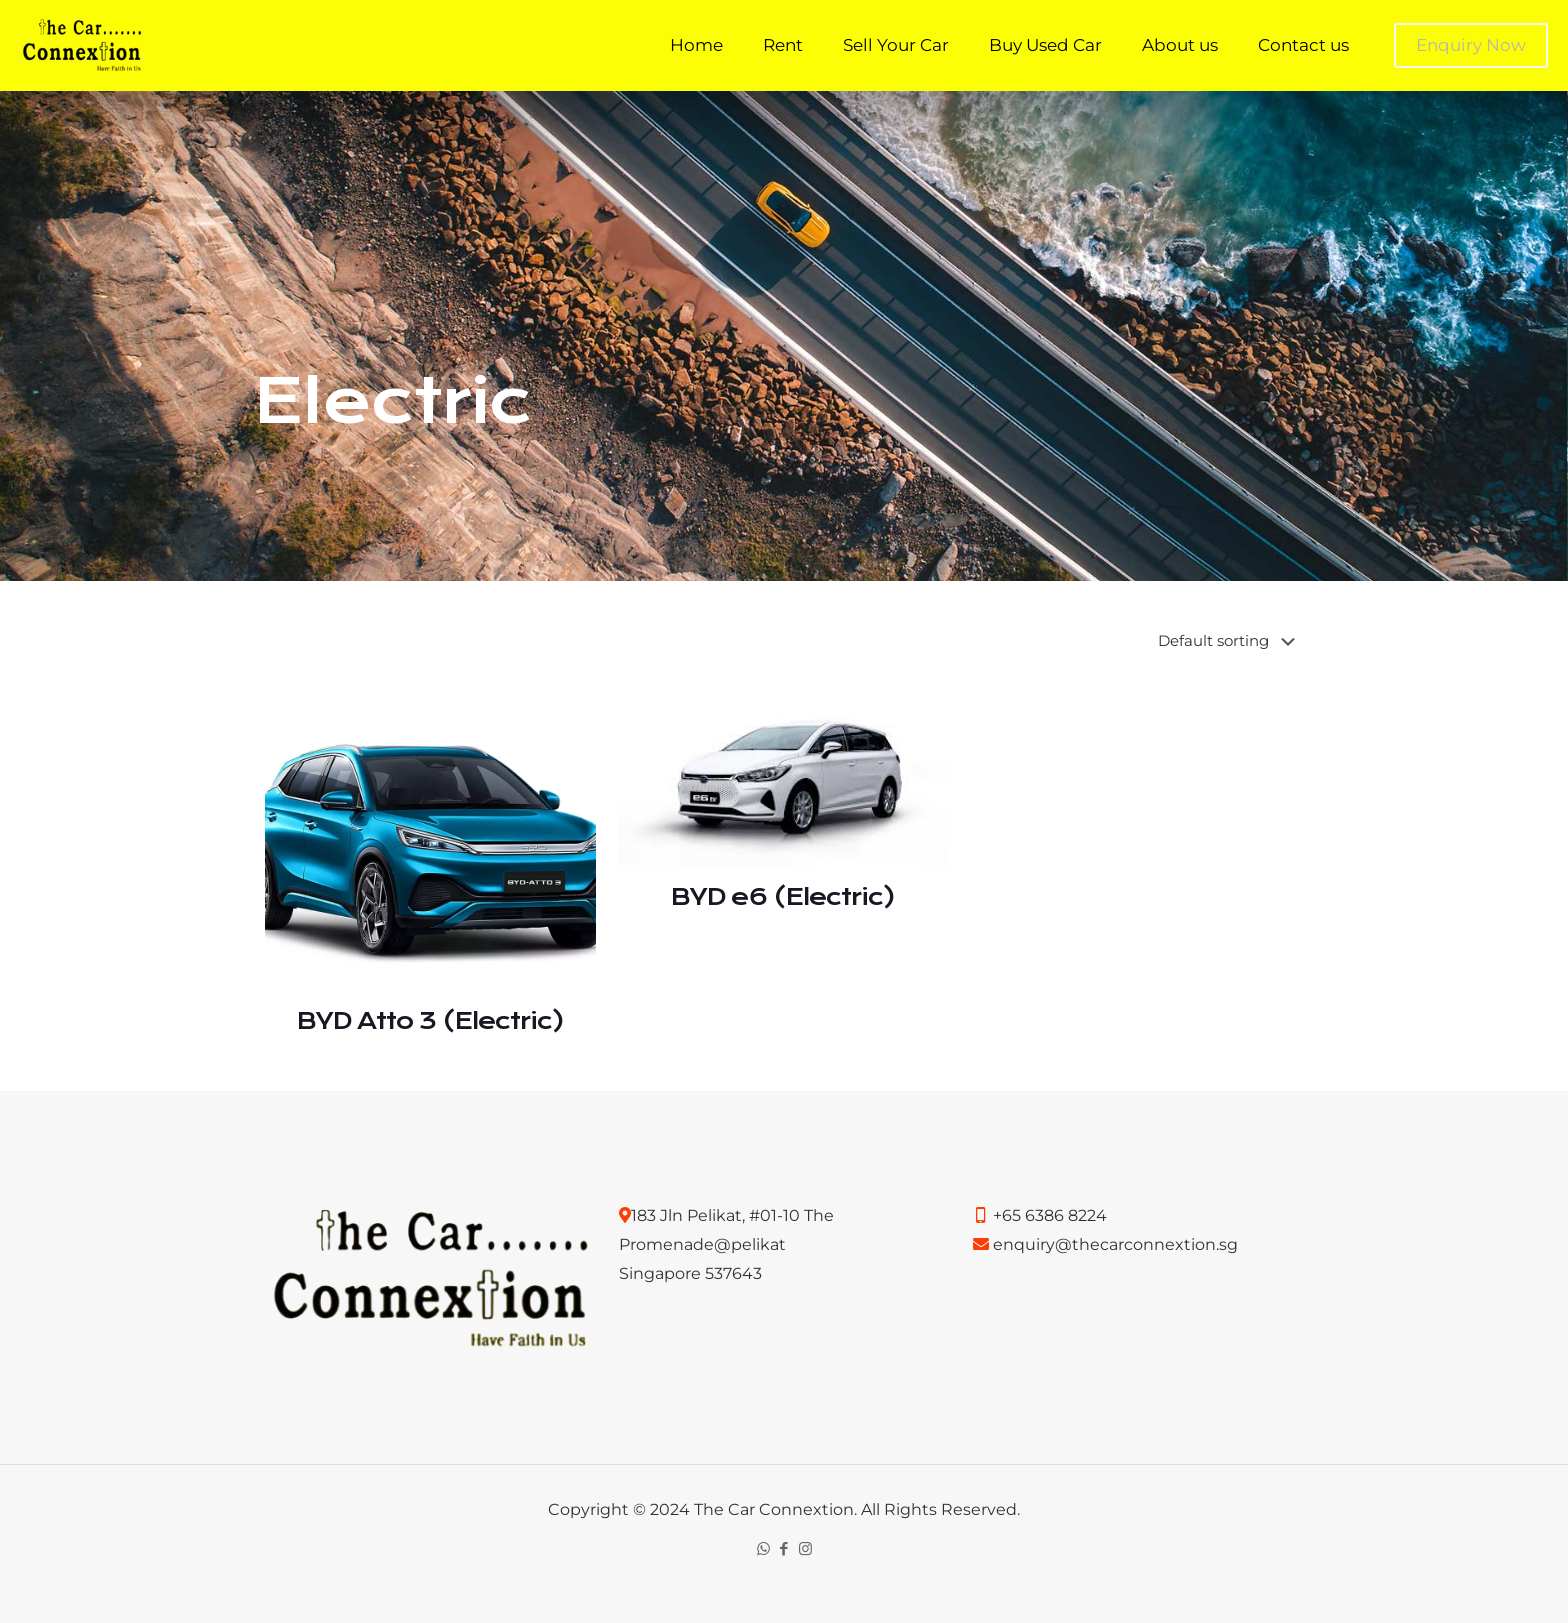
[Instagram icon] (805, 1548)
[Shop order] (1230, 641)
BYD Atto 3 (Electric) (430, 1021)
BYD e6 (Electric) (783, 897)
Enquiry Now (1471, 45)
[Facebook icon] (784, 1548)
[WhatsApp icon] (763, 1548)
